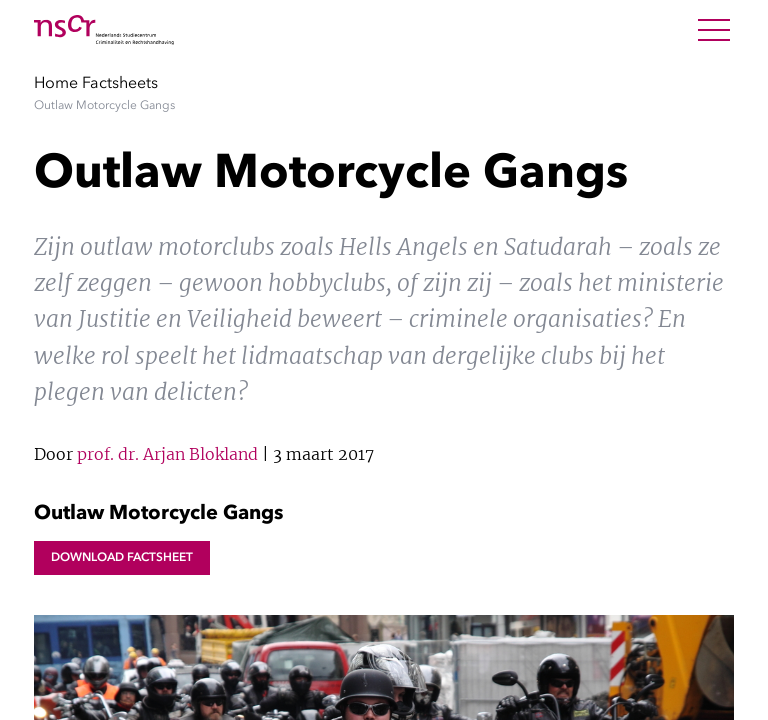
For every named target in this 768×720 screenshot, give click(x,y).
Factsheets (120, 82)
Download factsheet (122, 557)
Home (56, 82)
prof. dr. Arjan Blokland (167, 454)
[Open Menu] (714, 30)
